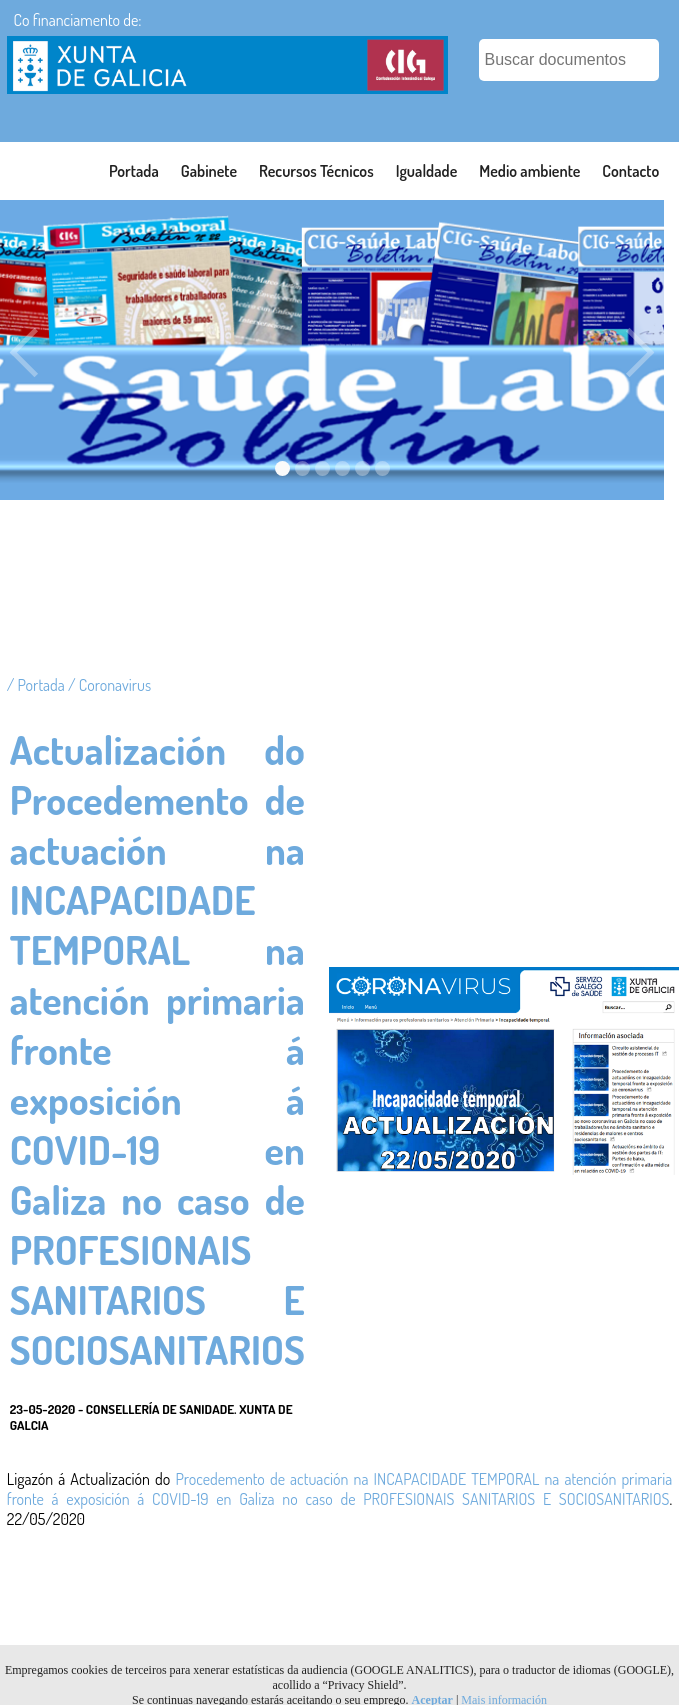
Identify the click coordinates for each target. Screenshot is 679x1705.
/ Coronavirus (109, 685)
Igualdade (427, 171)
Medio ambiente (529, 171)
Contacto (630, 171)
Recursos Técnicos (316, 171)
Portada (134, 171)
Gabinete (209, 171)
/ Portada (37, 685)
